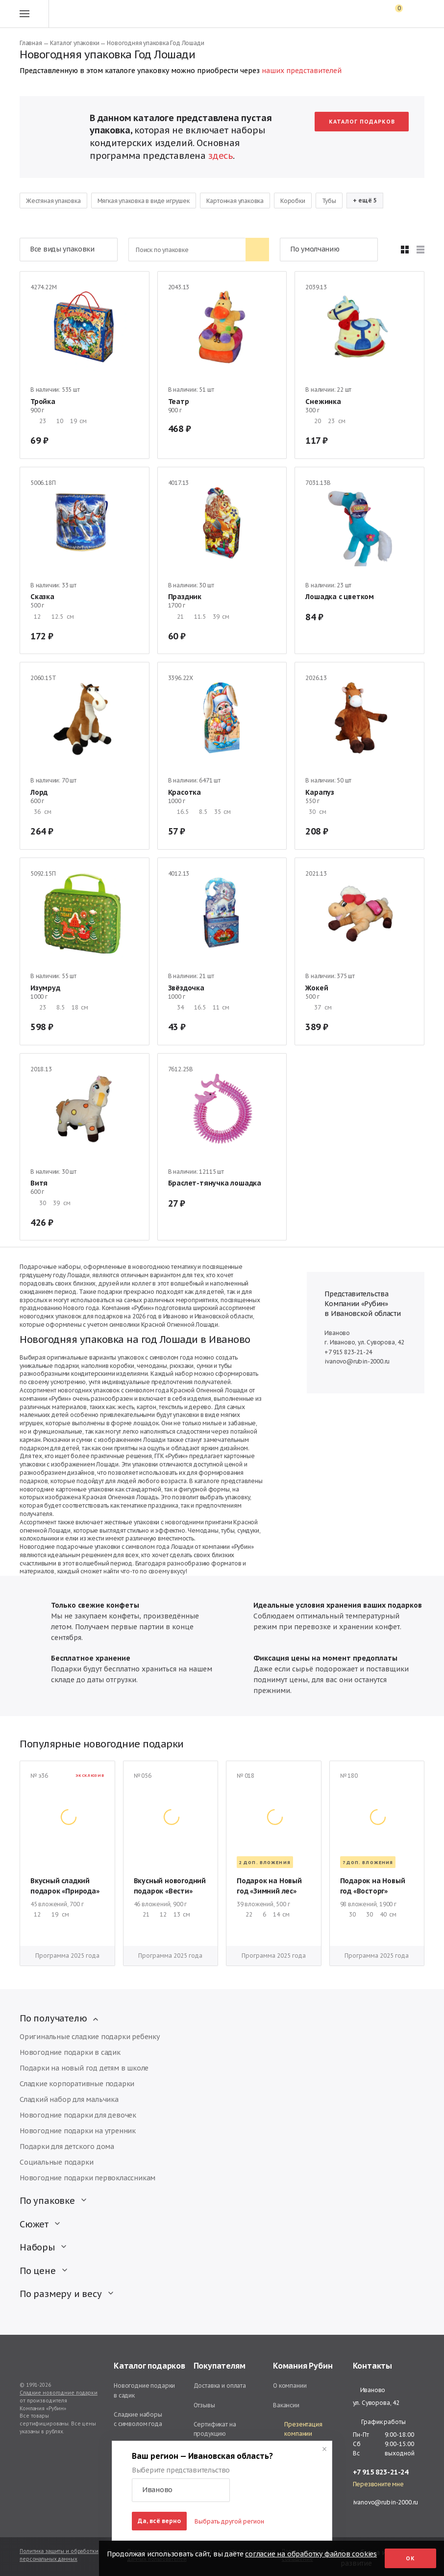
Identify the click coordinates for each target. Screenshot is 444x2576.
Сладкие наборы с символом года (138, 2419)
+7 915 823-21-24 (348, 1352)
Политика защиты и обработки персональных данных (59, 2555)
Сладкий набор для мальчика (69, 2099)
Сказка (42, 596)
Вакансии (286, 2405)
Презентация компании (297, 2429)
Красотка (184, 792)
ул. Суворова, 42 (376, 2402)
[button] (181, 2490)
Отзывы (204, 2405)
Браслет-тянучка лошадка (214, 1183)
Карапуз (319, 792)
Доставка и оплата (220, 2385)
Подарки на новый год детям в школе (84, 2068)
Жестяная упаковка (53, 200)
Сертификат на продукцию (215, 2429)
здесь (220, 155)
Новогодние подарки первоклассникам (87, 2177)
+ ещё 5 (365, 200)
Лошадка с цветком (339, 596)
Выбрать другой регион (229, 2521)
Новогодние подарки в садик (70, 2052)
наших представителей (302, 70)
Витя (39, 1183)
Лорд (39, 792)
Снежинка (323, 401)
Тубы (329, 200)
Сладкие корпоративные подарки (77, 2083)
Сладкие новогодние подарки (59, 2393)
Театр (178, 401)
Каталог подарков (362, 121)
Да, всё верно (159, 2521)
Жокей (316, 988)
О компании (290, 2385)
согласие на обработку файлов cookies (311, 2554)
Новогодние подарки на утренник (78, 2130)
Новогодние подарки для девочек (78, 2115)
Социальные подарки (56, 2162)
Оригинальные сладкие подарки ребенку (90, 2036)
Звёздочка (186, 988)
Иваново (369, 2390)
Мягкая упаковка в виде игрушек (144, 200)
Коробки (292, 200)
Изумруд (45, 988)
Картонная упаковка (235, 200)
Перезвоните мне (378, 2484)
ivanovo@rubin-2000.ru (357, 1361)
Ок (410, 2558)
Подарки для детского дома (67, 2146)
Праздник (184, 596)
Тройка (42, 401)
